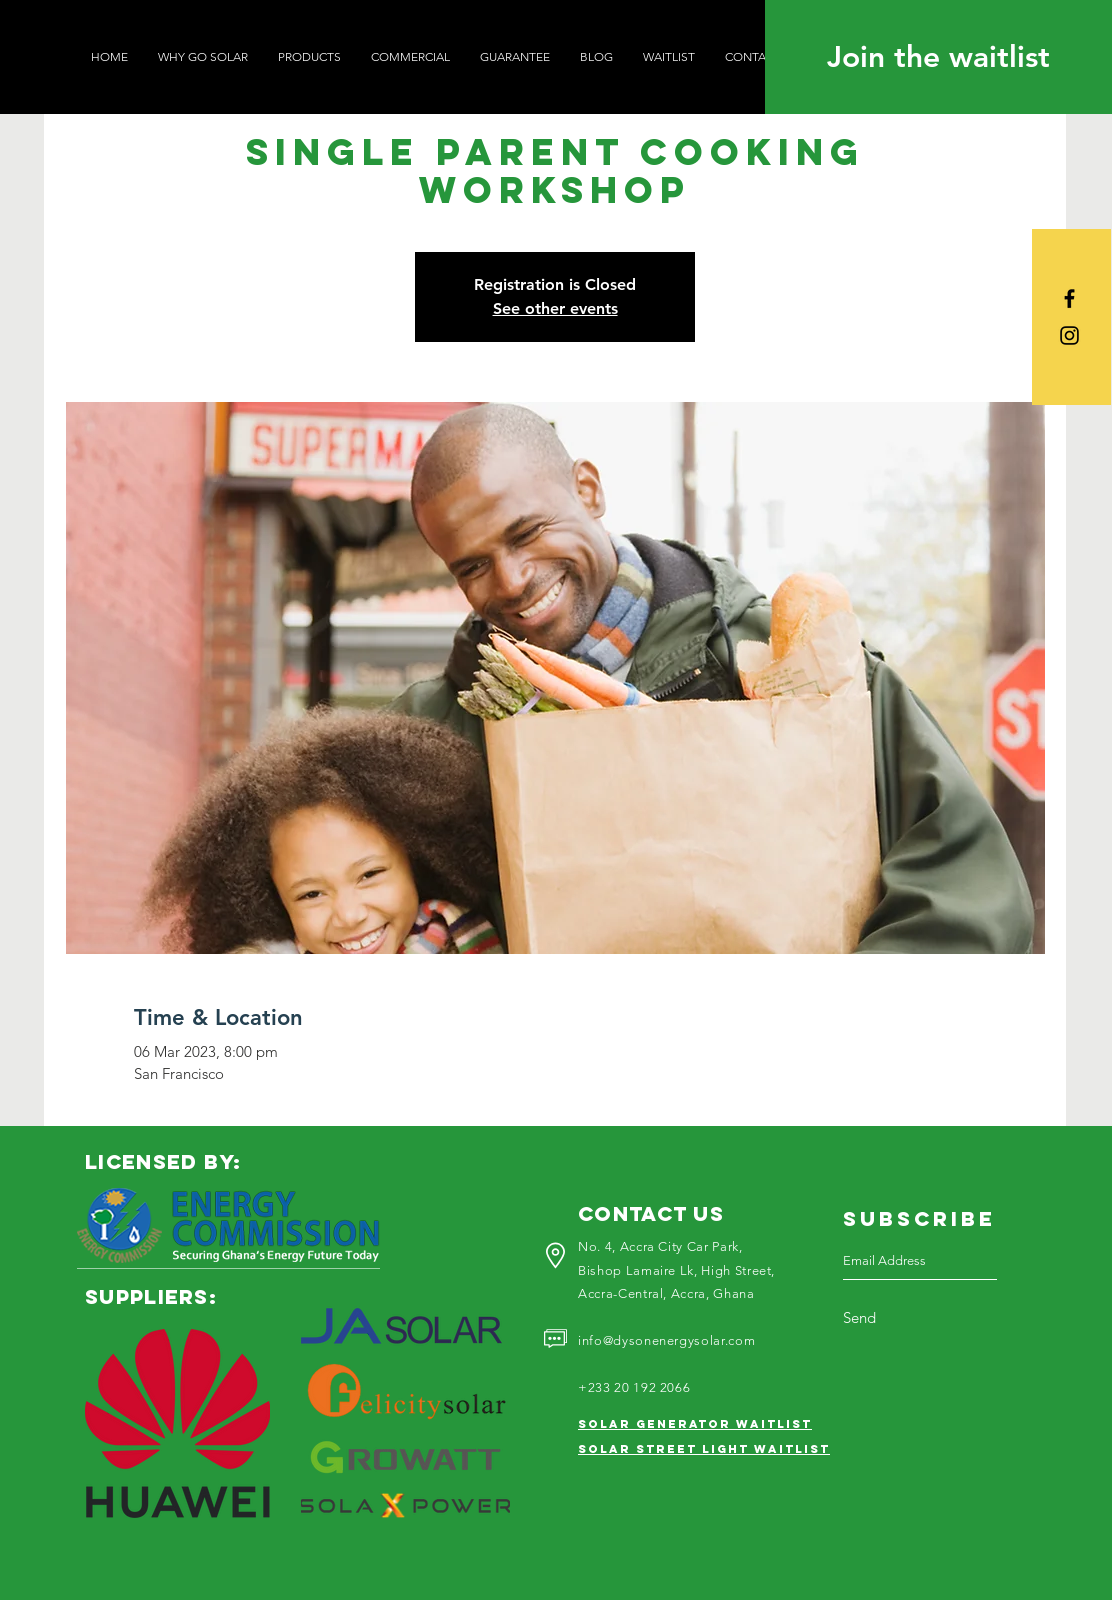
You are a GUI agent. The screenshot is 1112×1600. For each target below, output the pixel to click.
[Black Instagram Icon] (1069, 335)
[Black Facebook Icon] (1069, 298)
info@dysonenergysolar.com (666, 1340)
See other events (555, 308)
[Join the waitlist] (938, 57)
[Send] (883, 1318)
